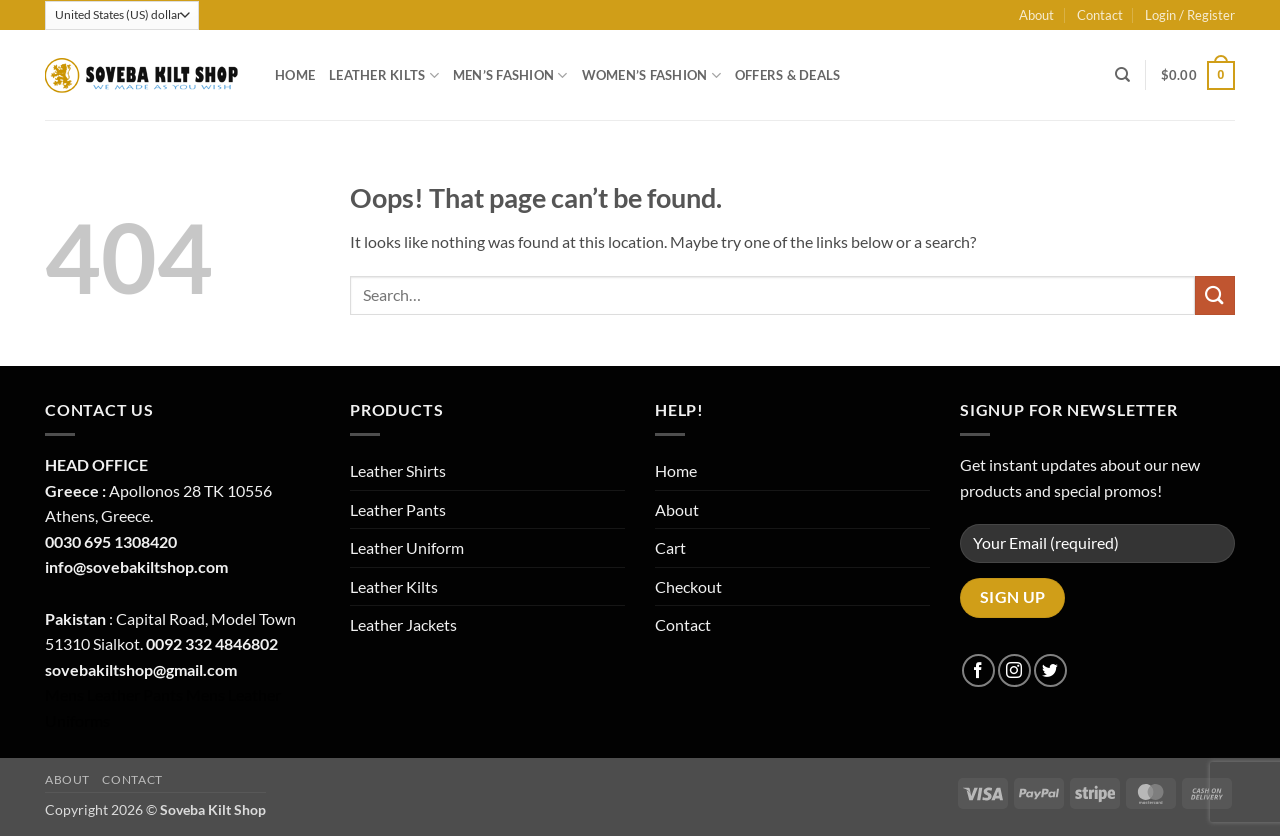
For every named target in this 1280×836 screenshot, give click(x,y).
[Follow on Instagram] (1014, 670)
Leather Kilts (384, 75)
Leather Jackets (403, 624)
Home (295, 75)
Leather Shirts (398, 470)
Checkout (688, 586)
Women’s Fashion (651, 75)
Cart (670, 547)
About (1036, 15)
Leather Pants (398, 509)
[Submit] (1215, 295)
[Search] (1122, 75)
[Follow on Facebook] (978, 670)
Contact (1100, 15)
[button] (1190, 15)
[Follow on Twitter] (1050, 670)
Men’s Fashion (510, 75)
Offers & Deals (788, 75)
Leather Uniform (407, 547)
